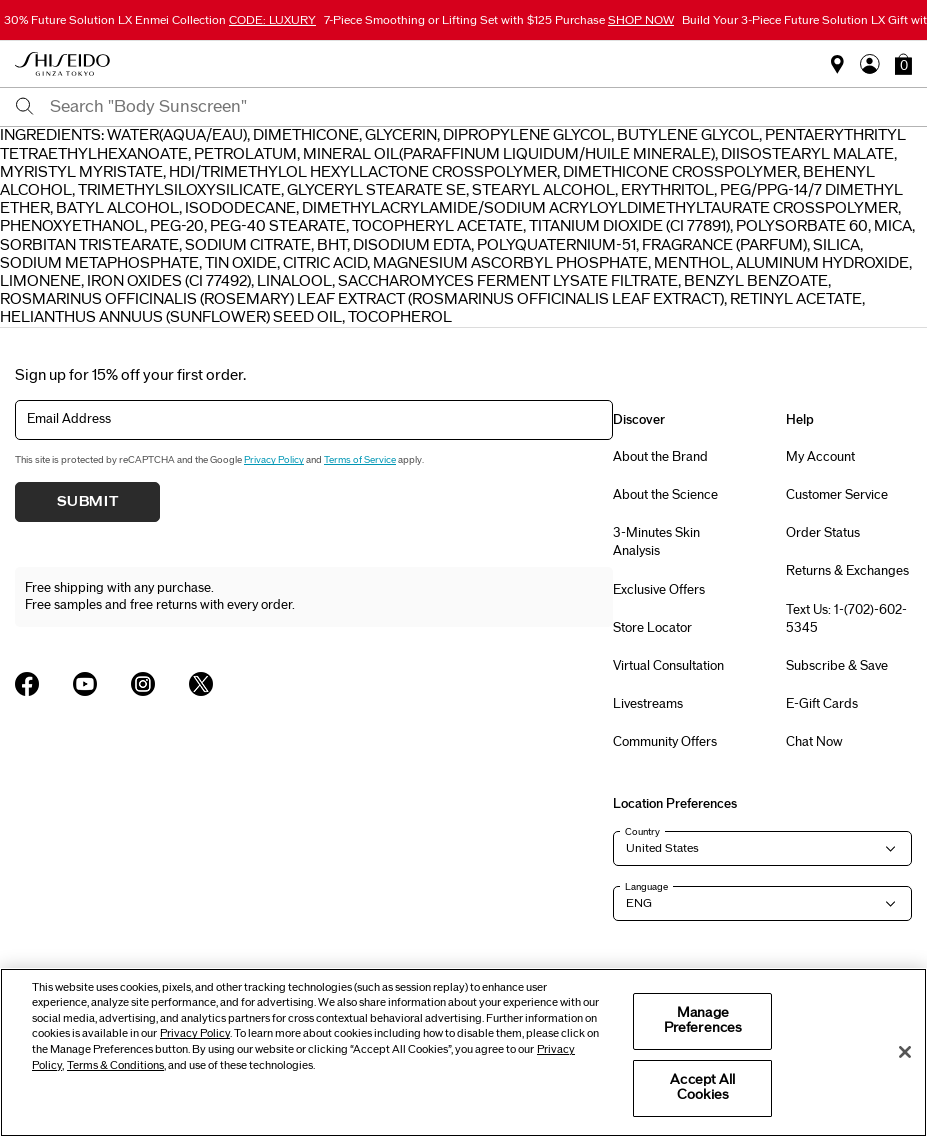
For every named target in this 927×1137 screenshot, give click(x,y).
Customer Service (837, 495)
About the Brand (660, 457)
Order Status (823, 533)
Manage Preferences (703, 1021)
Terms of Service (360, 460)
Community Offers (665, 742)
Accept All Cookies (702, 1088)
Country (642, 832)
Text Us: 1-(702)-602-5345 (846, 619)
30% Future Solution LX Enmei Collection (160, 20)
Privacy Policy (274, 460)
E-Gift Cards (822, 704)
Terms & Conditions (115, 1065)
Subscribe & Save (837, 666)
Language (646, 887)
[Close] (905, 1052)
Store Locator (652, 628)
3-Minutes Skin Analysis (656, 542)
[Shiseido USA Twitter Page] (201, 684)
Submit (88, 502)
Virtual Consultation (668, 666)
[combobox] (481, 107)
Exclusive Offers (659, 590)
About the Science (665, 495)
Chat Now (814, 742)
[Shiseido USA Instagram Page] (143, 684)
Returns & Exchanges (847, 571)
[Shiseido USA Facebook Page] (27, 684)
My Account (820, 457)
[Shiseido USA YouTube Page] (85, 684)
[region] (463, 1052)
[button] (903, 64)
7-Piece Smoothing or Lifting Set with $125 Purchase (499, 20)
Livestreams (648, 704)
